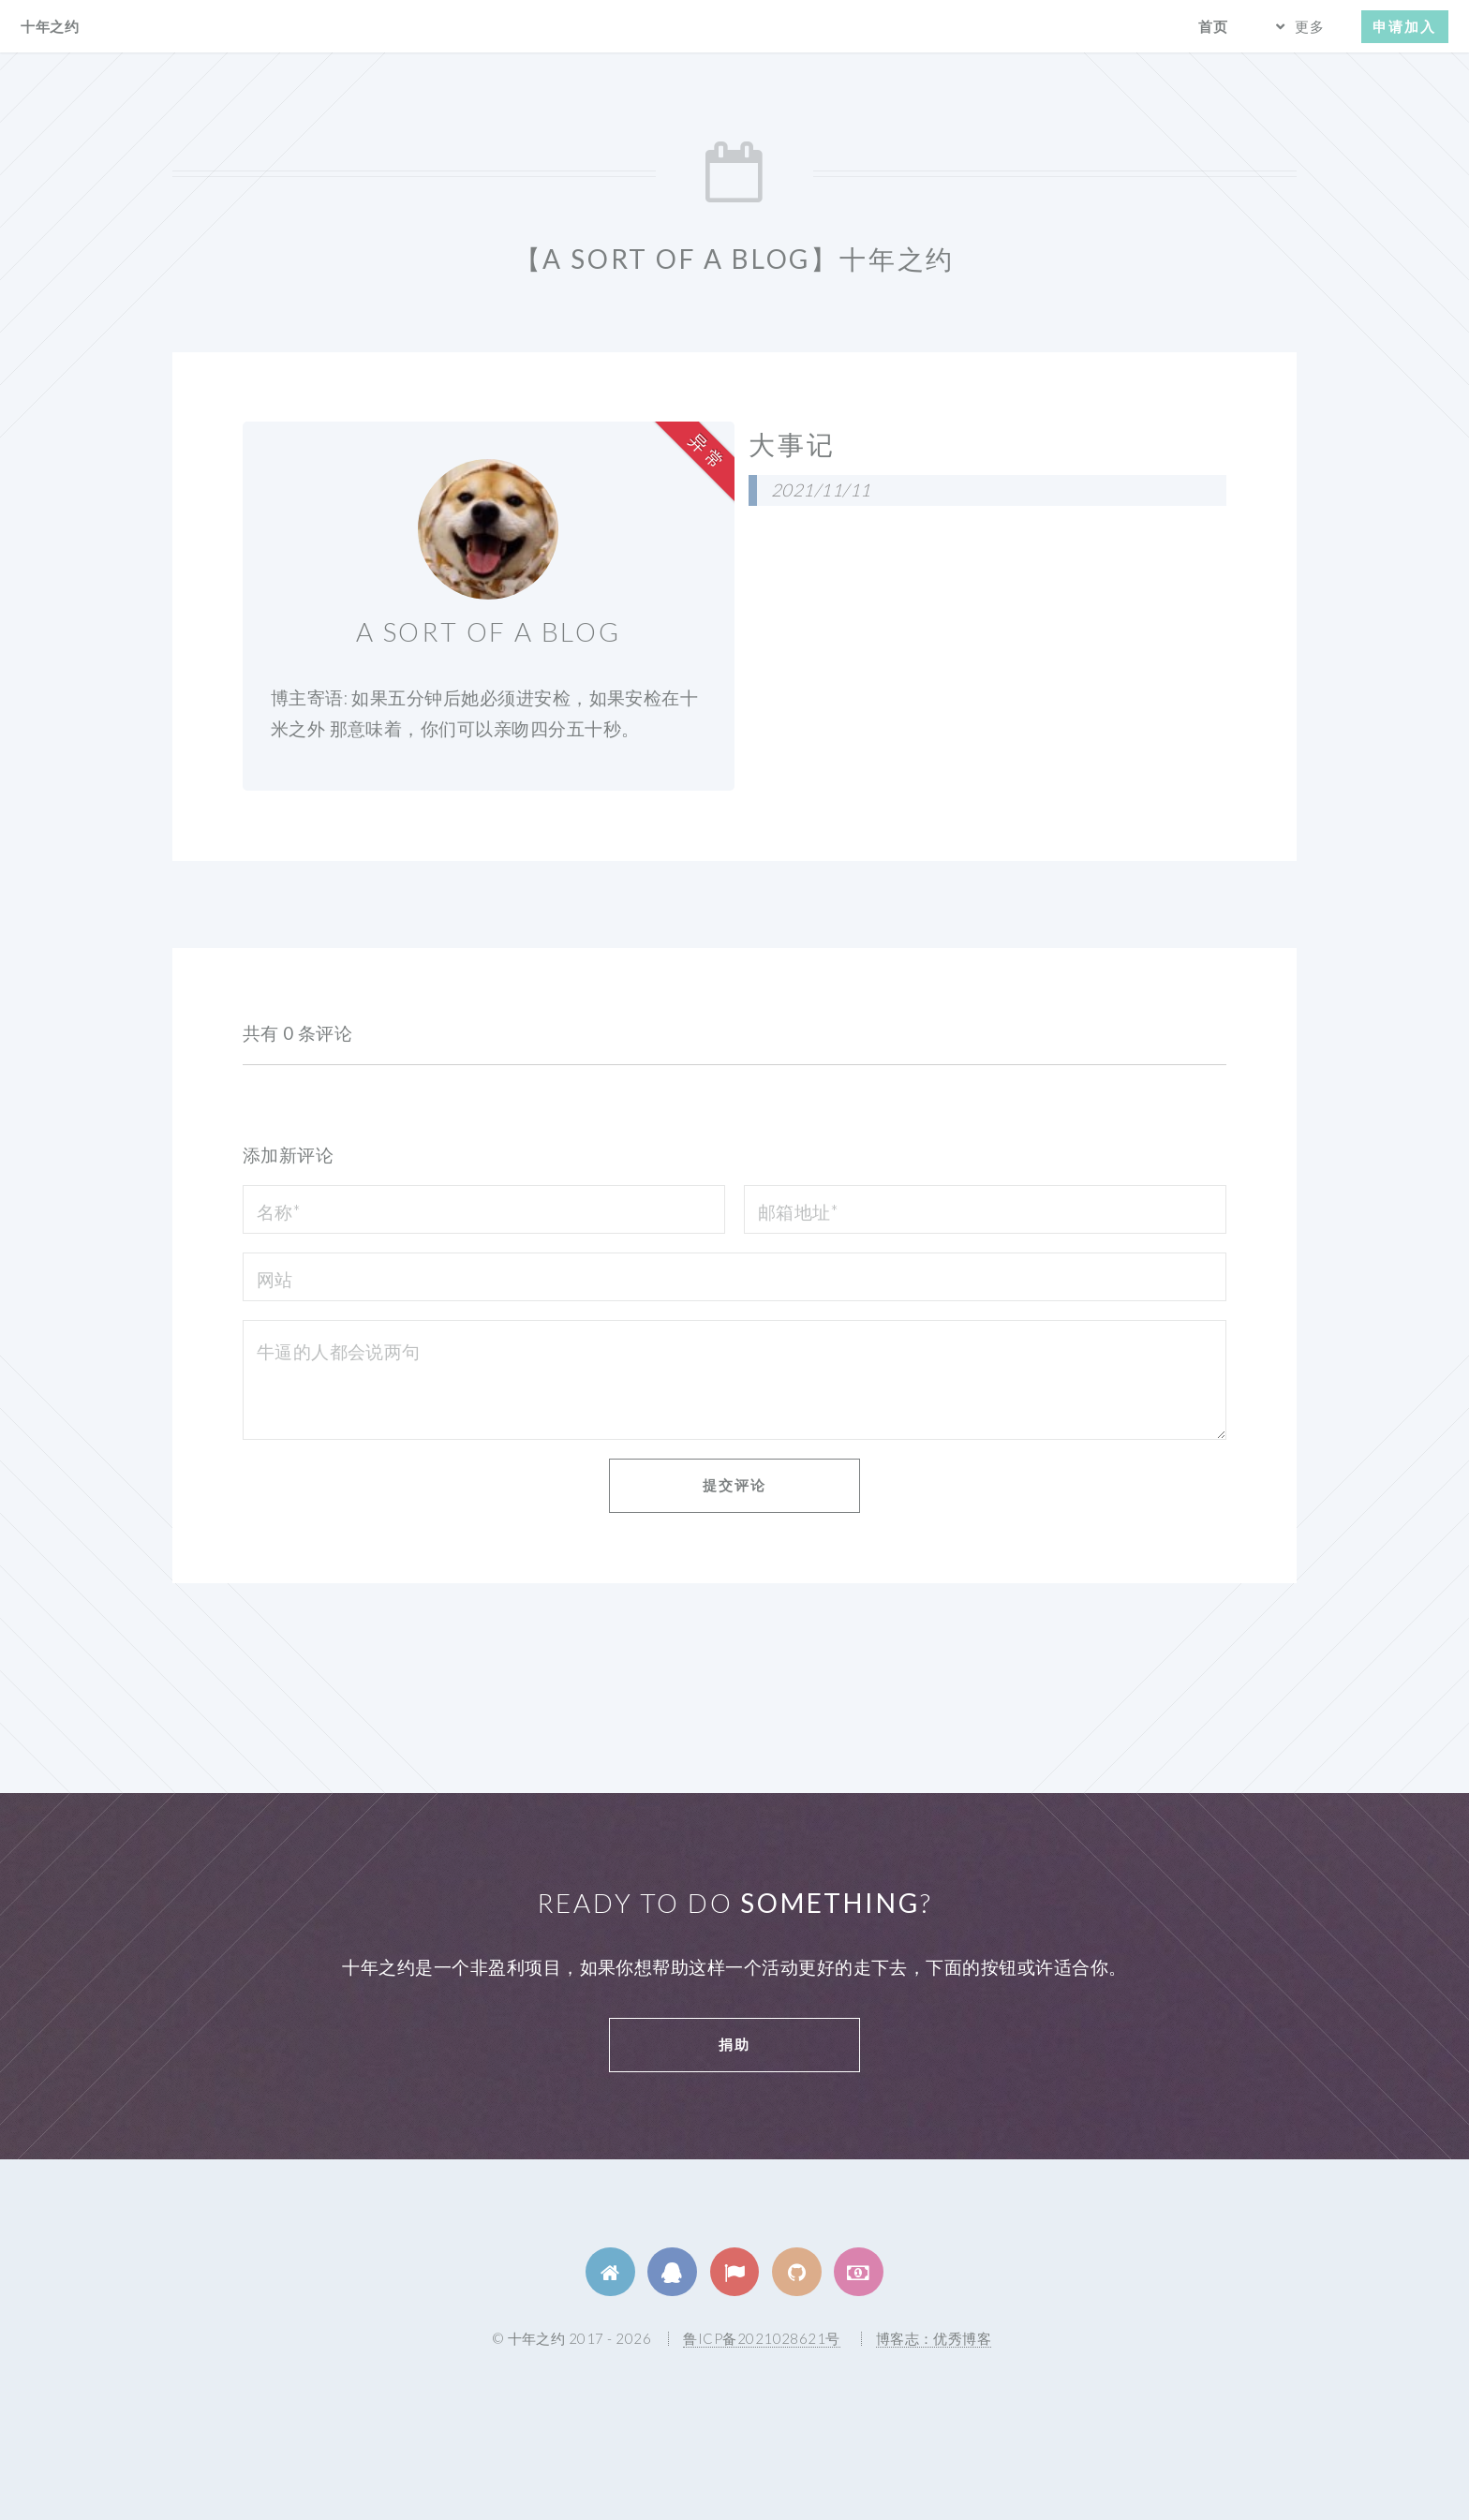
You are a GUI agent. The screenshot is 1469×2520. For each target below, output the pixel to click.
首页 (1213, 26)
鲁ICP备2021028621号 (761, 2338)
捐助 (734, 2044)
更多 (1310, 26)
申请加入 (1404, 26)
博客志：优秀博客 (934, 2338)
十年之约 (50, 26)
